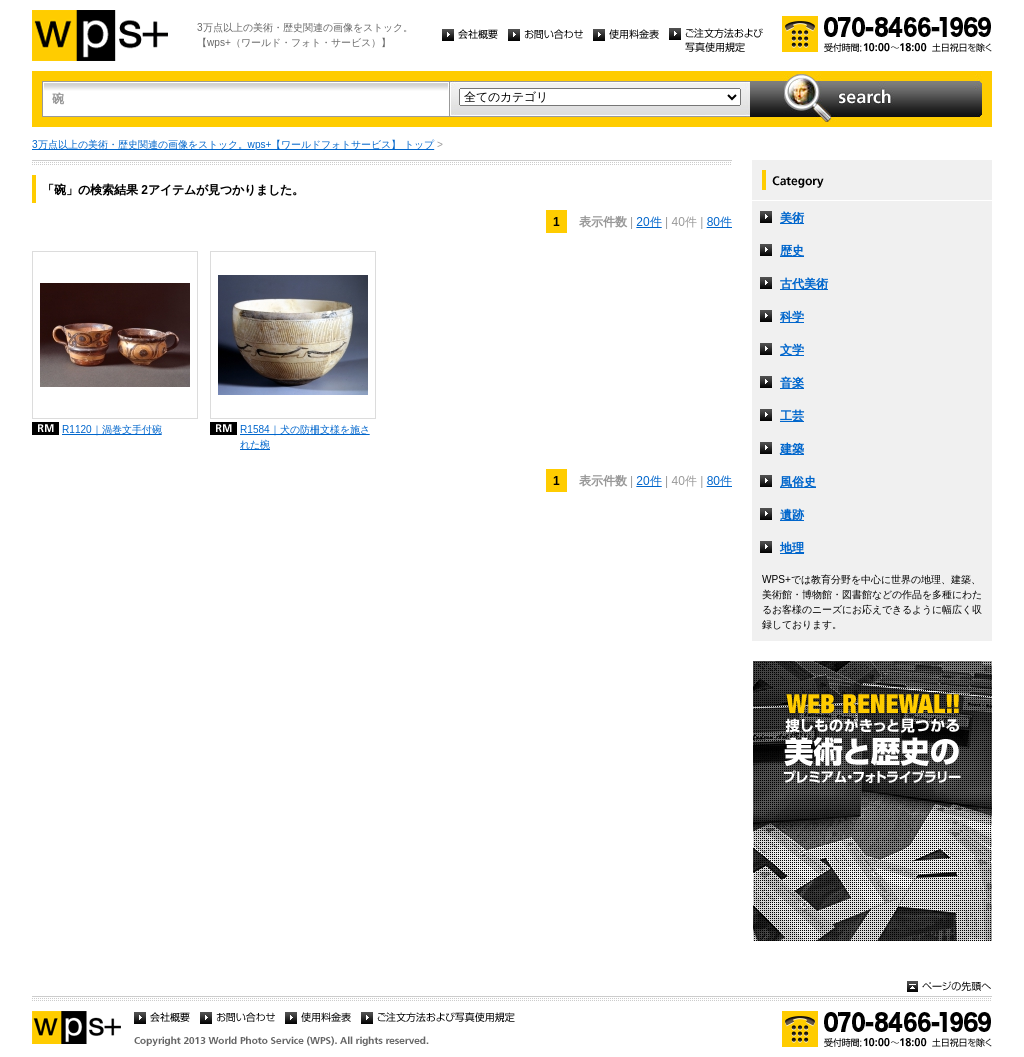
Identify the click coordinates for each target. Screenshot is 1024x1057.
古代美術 (804, 284)
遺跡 (792, 515)
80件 (719, 222)
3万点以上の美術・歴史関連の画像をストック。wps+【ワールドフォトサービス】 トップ (233, 144)
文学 (792, 350)
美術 (792, 218)
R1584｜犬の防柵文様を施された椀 (305, 437)
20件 (648, 222)
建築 (792, 449)
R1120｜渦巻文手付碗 (112, 429)
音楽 (792, 383)
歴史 (792, 251)
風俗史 (798, 482)
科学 (792, 317)
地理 (792, 548)
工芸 (792, 416)
